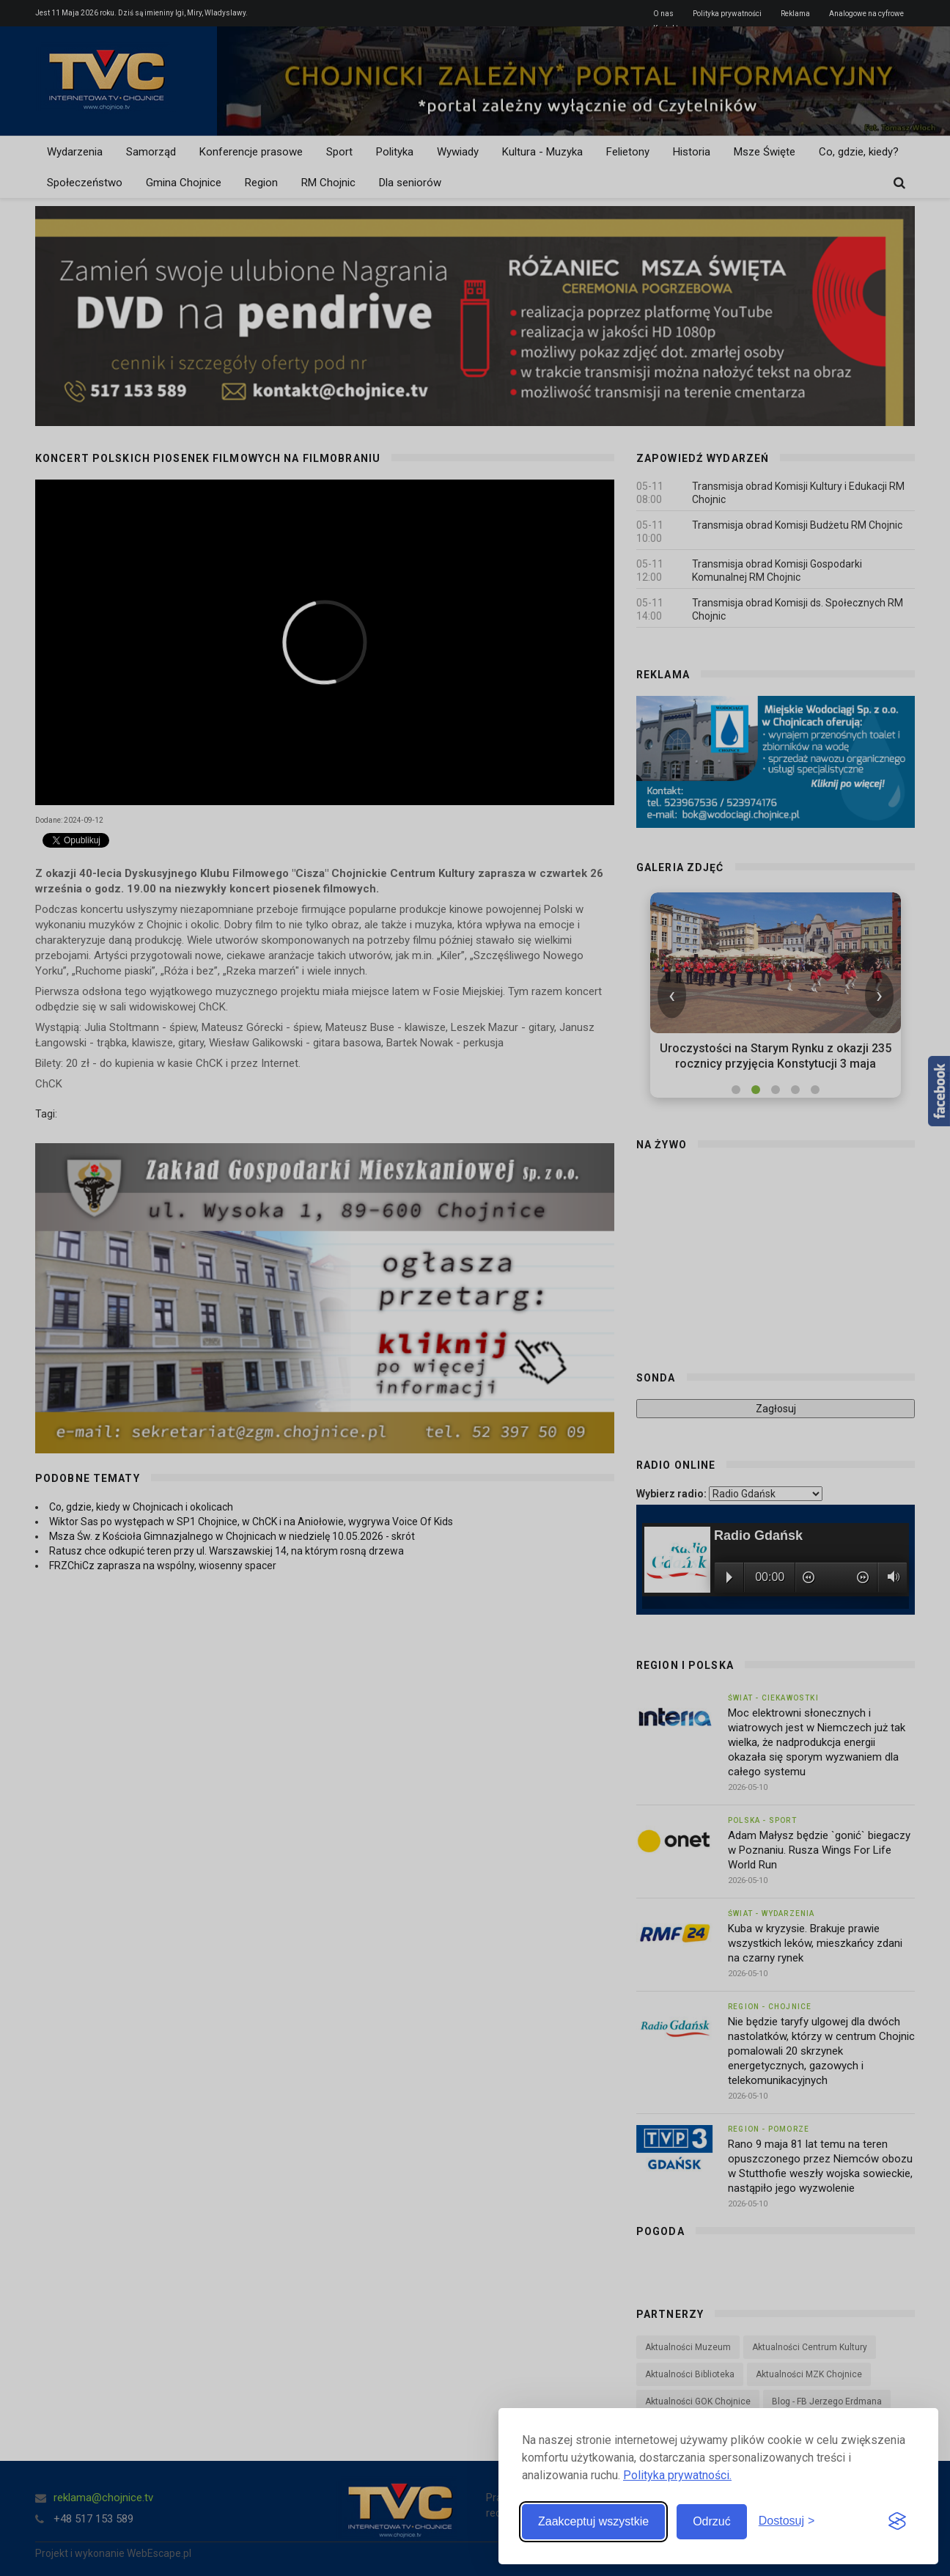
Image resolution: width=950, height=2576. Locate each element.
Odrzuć (712, 2521)
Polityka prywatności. (677, 2475)
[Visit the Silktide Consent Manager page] (897, 2521)
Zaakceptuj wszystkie (593, 2521)
